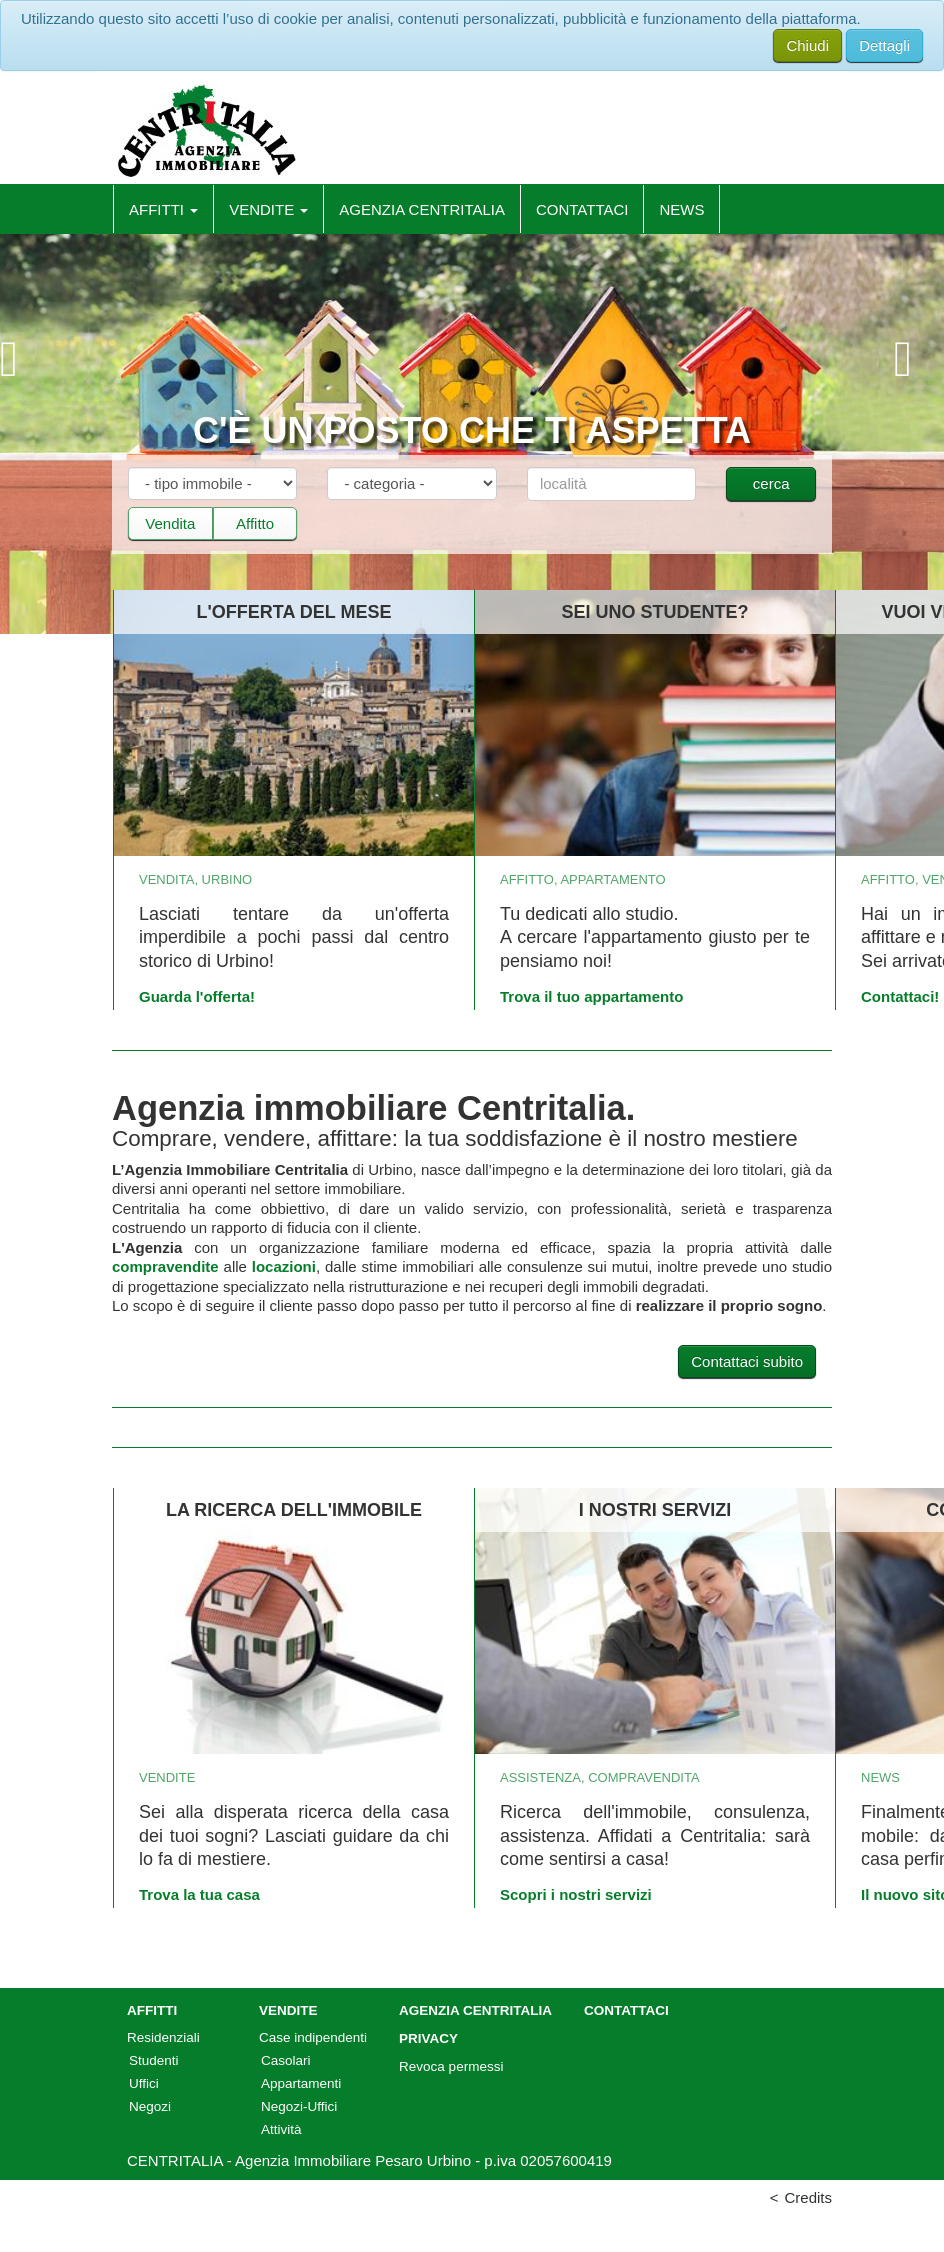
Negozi (150, 2106)
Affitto (255, 523)
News (681, 209)
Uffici (144, 2083)
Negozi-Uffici (299, 2106)
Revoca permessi (451, 2066)
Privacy (428, 2038)
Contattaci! (900, 996)
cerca (771, 483)
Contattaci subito (747, 1361)
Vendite (268, 209)
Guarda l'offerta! (197, 996)
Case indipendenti (313, 2037)
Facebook (815, 140)
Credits (808, 2197)
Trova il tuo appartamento (591, 996)
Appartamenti (301, 2083)
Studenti (154, 2060)
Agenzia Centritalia (422, 209)
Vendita (170, 523)
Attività (281, 2129)
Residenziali (163, 2037)
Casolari (286, 2060)
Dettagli (884, 45)
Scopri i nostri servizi (576, 1894)
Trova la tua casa (199, 1894)
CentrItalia (205, 130)
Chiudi (807, 45)
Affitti (163, 209)
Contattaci (582, 209)
